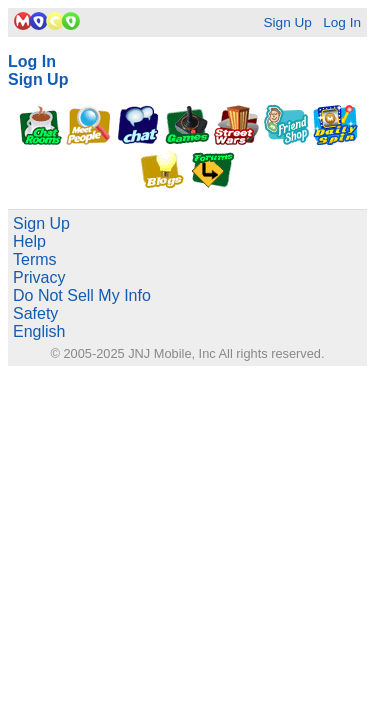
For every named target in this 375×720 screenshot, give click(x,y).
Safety (35, 313)
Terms (35, 259)
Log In (342, 22)
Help (29, 241)
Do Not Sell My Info (82, 295)
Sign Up (287, 22)
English (39, 331)
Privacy (39, 277)
